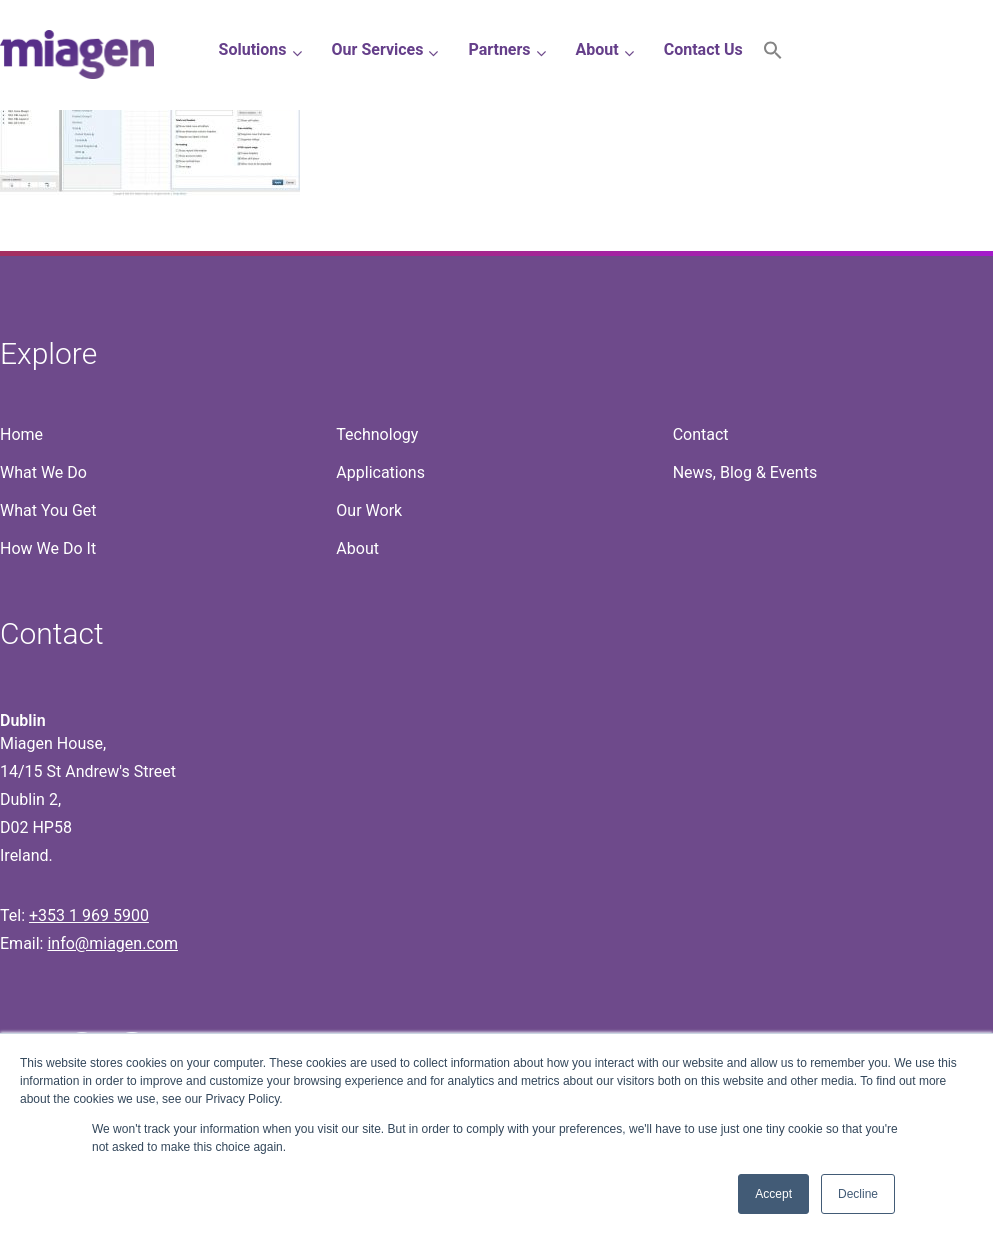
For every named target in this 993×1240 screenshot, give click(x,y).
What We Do (43, 472)
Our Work (369, 510)
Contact (701, 434)
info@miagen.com (112, 943)
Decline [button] (858, 1194)
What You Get (48, 510)
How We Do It (48, 548)
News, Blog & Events (745, 472)
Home (21, 434)
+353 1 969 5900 (89, 915)
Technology (377, 434)
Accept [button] (773, 1194)
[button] (773, 54)
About (357, 548)
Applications (380, 472)
